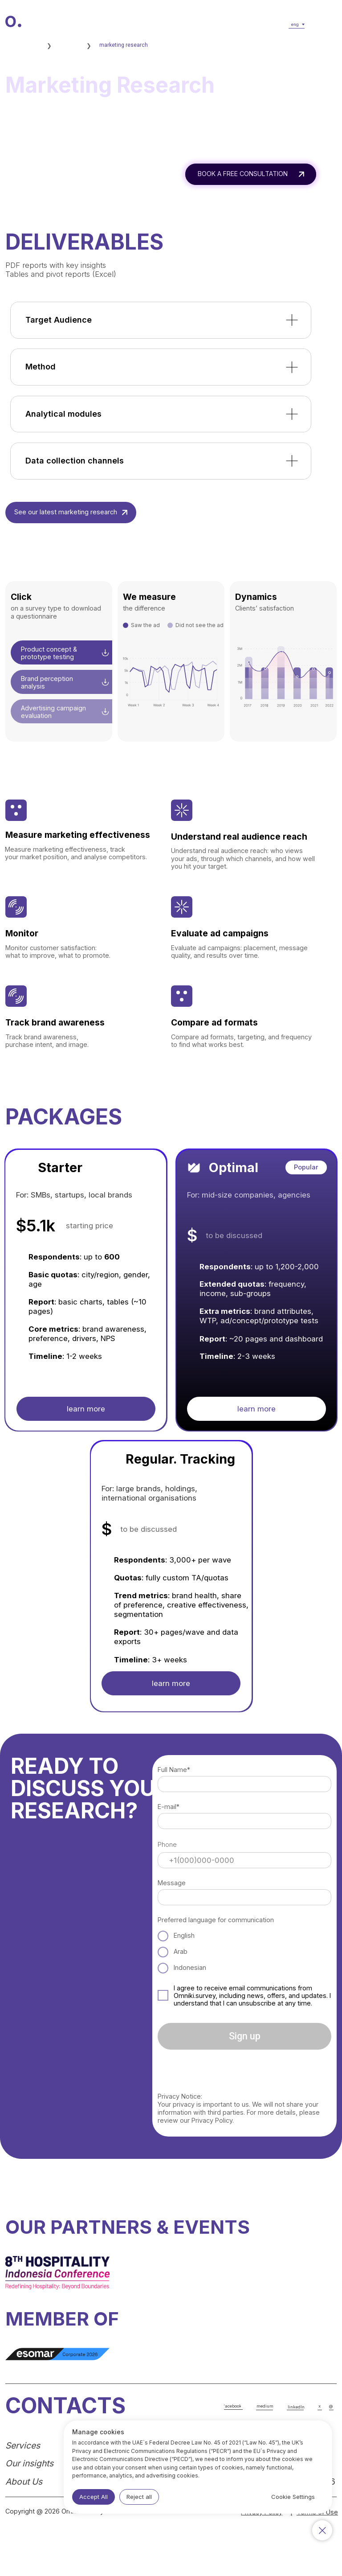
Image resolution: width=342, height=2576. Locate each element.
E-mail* (168, 1806)
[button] (324, 25)
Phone (167, 1844)
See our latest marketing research (65, 512)
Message (172, 1883)
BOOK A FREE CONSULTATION (243, 173)
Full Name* (174, 1769)
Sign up (245, 2036)
